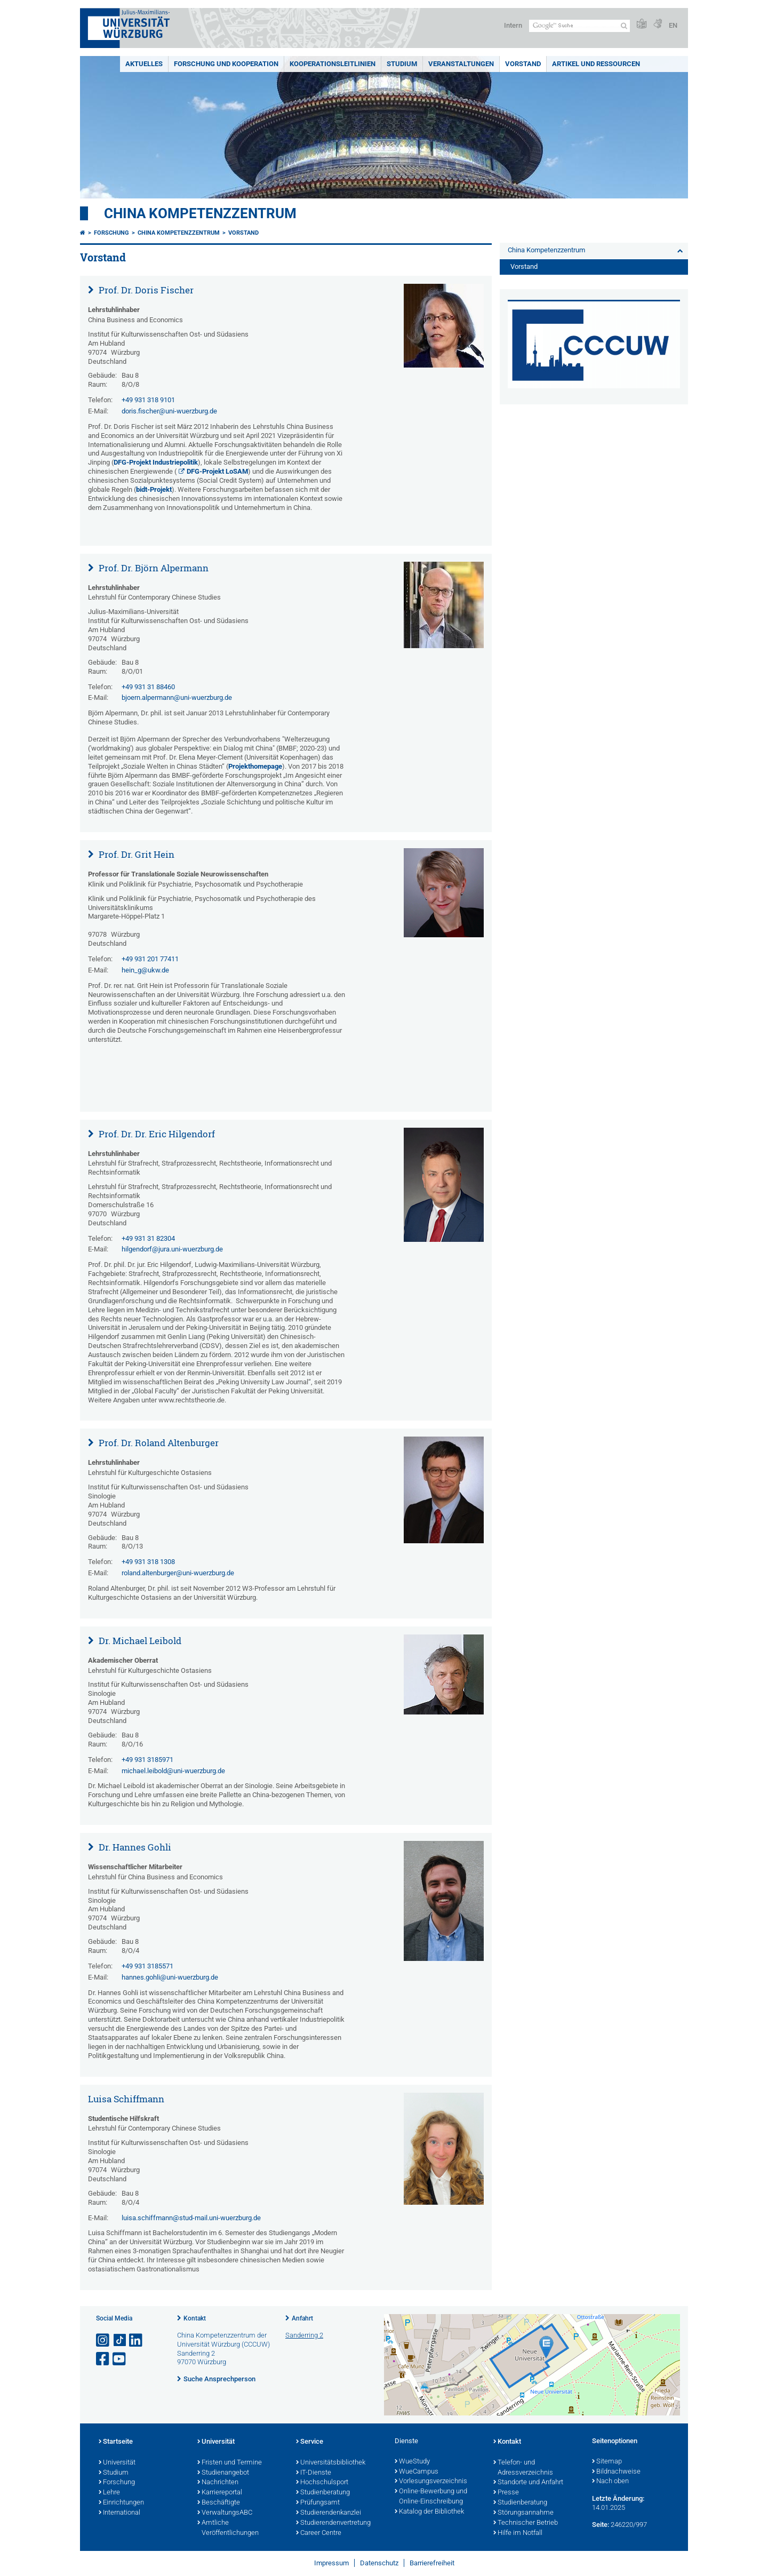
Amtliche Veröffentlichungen (228, 2528)
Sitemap (607, 2462)
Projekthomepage (255, 766)
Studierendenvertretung (333, 2523)
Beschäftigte (218, 2503)
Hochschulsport (322, 2482)
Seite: (600, 2525)
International (119, 2513)
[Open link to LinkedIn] (136, 2340)
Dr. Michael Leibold (139, 1640)
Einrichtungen (121, 2503)
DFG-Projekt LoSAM (217, 471)
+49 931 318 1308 (148, 1562)
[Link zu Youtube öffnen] (120, 2359)
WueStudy (412, 2462)
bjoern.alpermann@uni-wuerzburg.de (177, 697)
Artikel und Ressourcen (596, 64)
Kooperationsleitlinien (332, 64)
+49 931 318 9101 (148, 400)
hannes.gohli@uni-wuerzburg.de (170, 1977)
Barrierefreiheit (432, 2563)
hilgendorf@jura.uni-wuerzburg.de (172, 1249)
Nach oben (610, 2481)
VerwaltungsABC (224, 2513)
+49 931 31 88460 (148, 687)
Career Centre (318, 2533)
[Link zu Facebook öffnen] (103, 2359)
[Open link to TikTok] (120, 2340)
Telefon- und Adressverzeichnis (523, 2468)
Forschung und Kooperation (226, 64)
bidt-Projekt (154, 489)
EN (673, 25)
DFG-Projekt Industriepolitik (156, 462)
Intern (513, 25)
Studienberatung (323, 2493)
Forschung (111, 232)
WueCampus (416, 2472)
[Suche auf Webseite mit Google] (579, 26)
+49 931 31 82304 (148, 1238)
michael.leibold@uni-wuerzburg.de (173, 1771)
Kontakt (194, 2318)
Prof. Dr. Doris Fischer (145, 290)
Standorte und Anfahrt (528, 2482)
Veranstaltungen (461, 64)
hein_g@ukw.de (145, 970)
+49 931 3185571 (147, 1966)
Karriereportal (219, 2493)
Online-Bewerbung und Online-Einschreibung (431, 2497)
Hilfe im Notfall (517, 2533)
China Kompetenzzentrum (200, 213)
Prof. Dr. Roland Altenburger (158, 1442)
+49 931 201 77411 (150, 959)
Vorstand (523, 64)
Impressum (331, 2563)
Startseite (116, 2442)
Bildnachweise (616, 2472)
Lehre (109, 2493)
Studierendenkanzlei (328, 2513)
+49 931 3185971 (147, 1760)
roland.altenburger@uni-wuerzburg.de (178, 1573)
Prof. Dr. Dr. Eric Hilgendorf (156, 1133)
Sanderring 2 (304, 2335)
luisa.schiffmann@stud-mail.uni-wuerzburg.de (191, 2218)
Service (309, 2442)
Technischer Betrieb (525, 2523)
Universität (117, 2463)
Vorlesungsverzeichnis (431, 2481)
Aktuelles (144, 64)
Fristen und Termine (229, 2463)
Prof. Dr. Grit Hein (135, 854)
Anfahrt (302, 2318)
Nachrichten (217, 2482)
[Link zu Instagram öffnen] (103, 2340)
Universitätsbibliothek (330, 2463)
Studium (402, 64)
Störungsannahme (523, 2513)
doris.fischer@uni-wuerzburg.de (169, 411)
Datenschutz (379, 2563)
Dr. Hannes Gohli (134, 1847)
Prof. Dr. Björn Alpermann (153, 567)
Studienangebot (223, 2473)
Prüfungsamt (318, 2503)
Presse (506, 2493)
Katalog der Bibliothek (429, 2512)
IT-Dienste (313, 2473)
